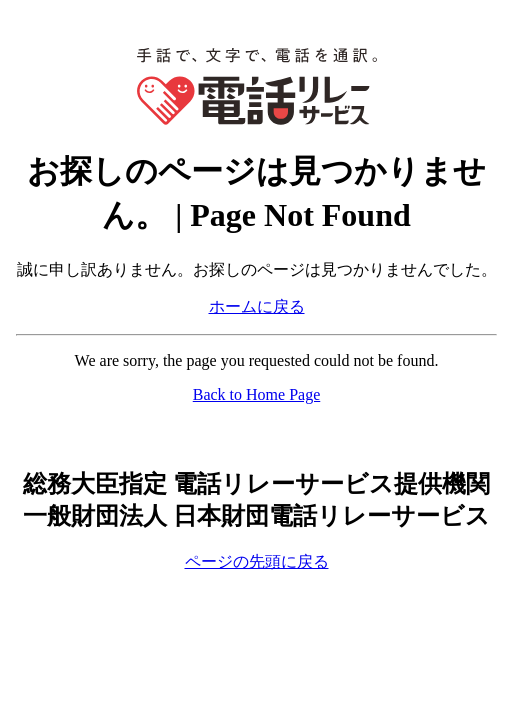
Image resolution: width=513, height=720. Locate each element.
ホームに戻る (257, 306)
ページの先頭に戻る (257, 561)
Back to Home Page (257, 394)
